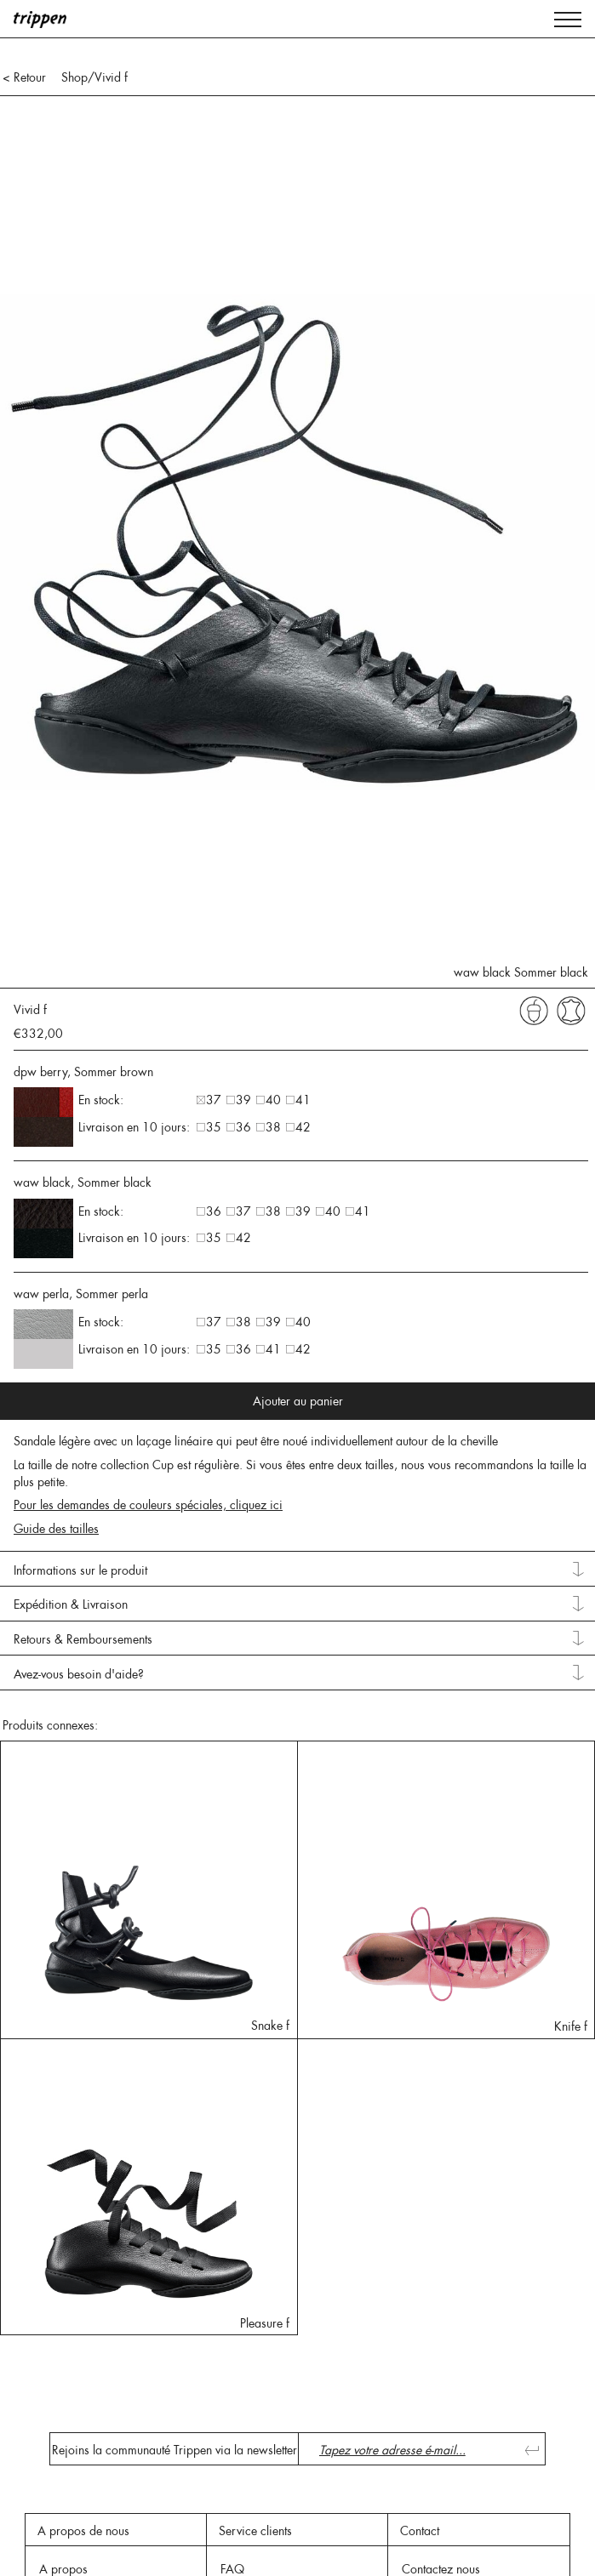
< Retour (24, 77)
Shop (74, 77)
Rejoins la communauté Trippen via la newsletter (174, 2450)
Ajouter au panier (298, 1401)
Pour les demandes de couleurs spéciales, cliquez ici (148, 1505)
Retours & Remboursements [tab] (83, 1639)
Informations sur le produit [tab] (80, 1570)
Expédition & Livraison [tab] (71, 1604)
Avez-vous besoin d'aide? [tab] (79, 1674)
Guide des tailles (56, 1528)
